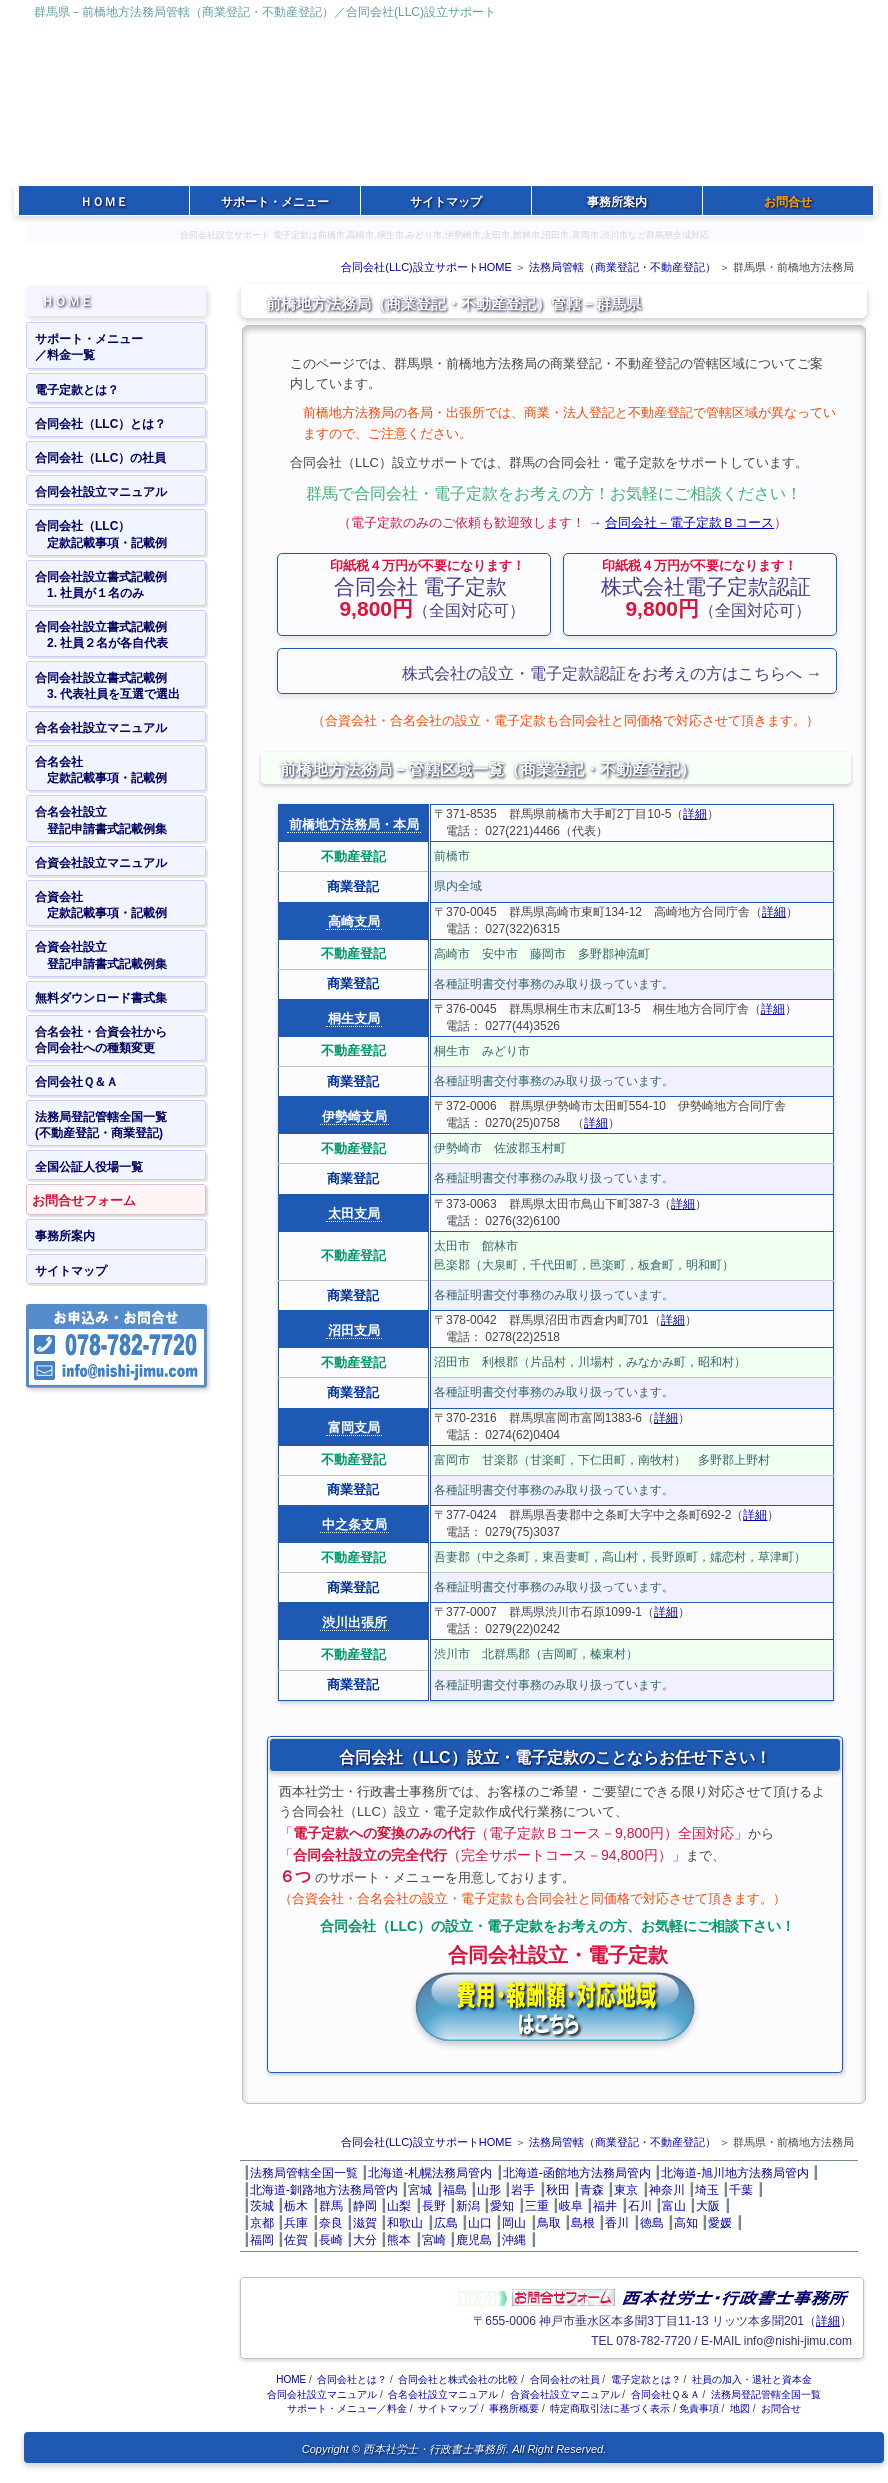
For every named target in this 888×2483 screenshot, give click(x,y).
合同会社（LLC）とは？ (100, 424)
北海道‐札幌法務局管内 (430, 2173)
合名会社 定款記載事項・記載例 (101, 770)
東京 (626, 2190)
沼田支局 (354, 1330)
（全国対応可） (427, 589)
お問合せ (781, 2408)
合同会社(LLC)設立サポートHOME (426, 267)
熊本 (399, 2240)
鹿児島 (474, 2240)
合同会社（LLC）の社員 (100, 458)
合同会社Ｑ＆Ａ (76, 1082)
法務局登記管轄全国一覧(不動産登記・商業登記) (101, 1125)
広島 (446, 2223)
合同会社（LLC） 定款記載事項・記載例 (101, 534)
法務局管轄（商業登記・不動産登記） (622, 267)
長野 (434, 2206)
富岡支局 (354, 1427)
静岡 (365, 2206)
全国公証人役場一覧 (89, 1167)
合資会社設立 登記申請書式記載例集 (101, 955)
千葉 (741, 2190)
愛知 (502, 2206)
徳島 (652, 2223)
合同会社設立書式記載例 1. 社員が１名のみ (101, 585)
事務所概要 (514, 2408)
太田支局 (354, 1213)
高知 (686, 2223)
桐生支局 (354, 1018)
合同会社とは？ (352, 2379)
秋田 (558, 2190)
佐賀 (296, 2240)
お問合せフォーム (84, 1200)
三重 (537, 2206)
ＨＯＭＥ (67, 301)
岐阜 (571, 2206)
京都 (262, 2223)
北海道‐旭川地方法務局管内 (735, 2173)
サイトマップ (71, 1271)
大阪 (708, 2206)
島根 (583, 2223)
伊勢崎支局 (354, 1116)
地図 (740, 2408)
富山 (674, 2206)
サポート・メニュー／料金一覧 (89, 347)
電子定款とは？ (77, 390)
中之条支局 (354, 1524)
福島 (455, 2190)
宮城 (420, 2190)
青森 (592, 2190)
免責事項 (699, 2408)
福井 (605, 2206)
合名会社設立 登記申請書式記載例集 (101, 820)
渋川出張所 (354, 1622)
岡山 (514, 2223)
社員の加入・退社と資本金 (752, 2379)
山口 (480, 2223)
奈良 (331, 2223)
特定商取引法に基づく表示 (610, 2408)
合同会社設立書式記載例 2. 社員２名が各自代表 (101, 635)
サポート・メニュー (275, 202)
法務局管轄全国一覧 (304, 2173)
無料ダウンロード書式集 (101, 998)
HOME (291, 2379)
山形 (489, 2190)
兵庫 (296, 2223)
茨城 (262, 2206)
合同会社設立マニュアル (101, 492)
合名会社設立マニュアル (101, 728)
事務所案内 (65, 1236)
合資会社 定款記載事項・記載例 (101, 905)
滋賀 (365, 2223)
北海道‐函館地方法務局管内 (577, 2173)
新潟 (468, 2206)
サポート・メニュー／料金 (347, 2408)
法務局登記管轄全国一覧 (766, 2394)
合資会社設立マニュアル (101, 863)
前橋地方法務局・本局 (354, 824)
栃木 (296, 2206)
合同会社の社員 (565, 2379)
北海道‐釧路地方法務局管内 (324, 2190)
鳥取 (549, 2223)
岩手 (523, 2190)
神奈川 (667, 2190)
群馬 (331, 2206)
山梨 (399, 2206)
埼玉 (707, 2190)
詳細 (695, 814)
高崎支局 (354, 921)
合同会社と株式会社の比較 (458, 2379)
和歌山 (405, 2223)
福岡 (262, 2240)
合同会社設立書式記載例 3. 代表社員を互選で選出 (107, 686)
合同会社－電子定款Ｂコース (689, 522)
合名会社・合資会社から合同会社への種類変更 (101, 1040)
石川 (640, 2206)
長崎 (331, 2240)
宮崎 (434, 2240)
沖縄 (514, 2240)
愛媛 (720, 2223)
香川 (617, 2223)
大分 (365, 2240)
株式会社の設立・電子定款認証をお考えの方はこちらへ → (612, 673)
